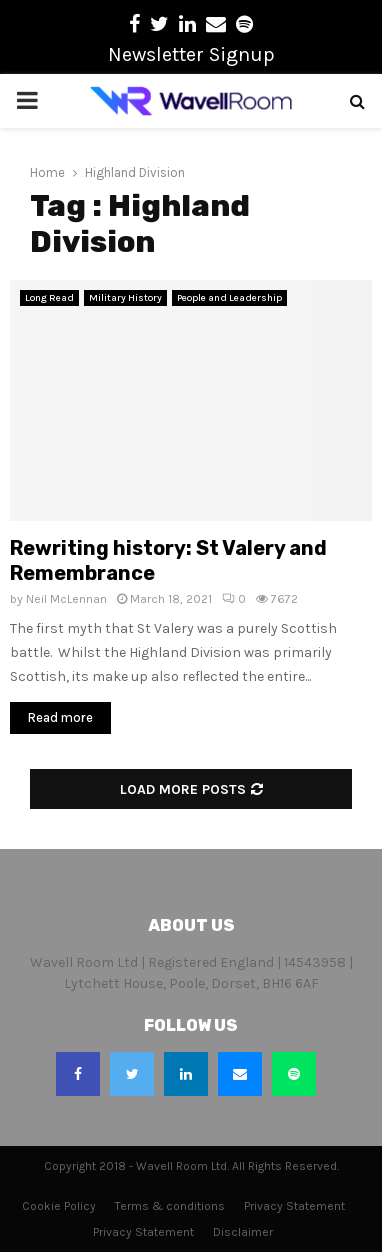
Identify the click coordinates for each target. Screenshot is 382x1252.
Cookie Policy (59, 1206)
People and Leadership (229, 298)
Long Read (49, 298)
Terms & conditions (170, 1206)
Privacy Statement (294, 1206)
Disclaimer (243, 1232)
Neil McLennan (66, 599)
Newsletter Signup (191, 54)
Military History (125, 298)
